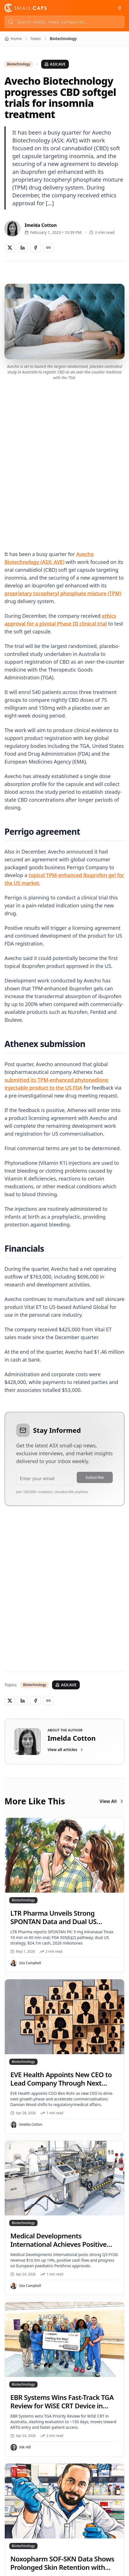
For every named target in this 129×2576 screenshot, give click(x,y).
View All (112, 1801)
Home (13, 38)
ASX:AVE (54, 64)
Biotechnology (18, 64)
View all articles (66, 1749)
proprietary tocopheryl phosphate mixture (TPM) (62, 593)
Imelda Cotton (41, 225)
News (36, 38)
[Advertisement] (64, 458)
